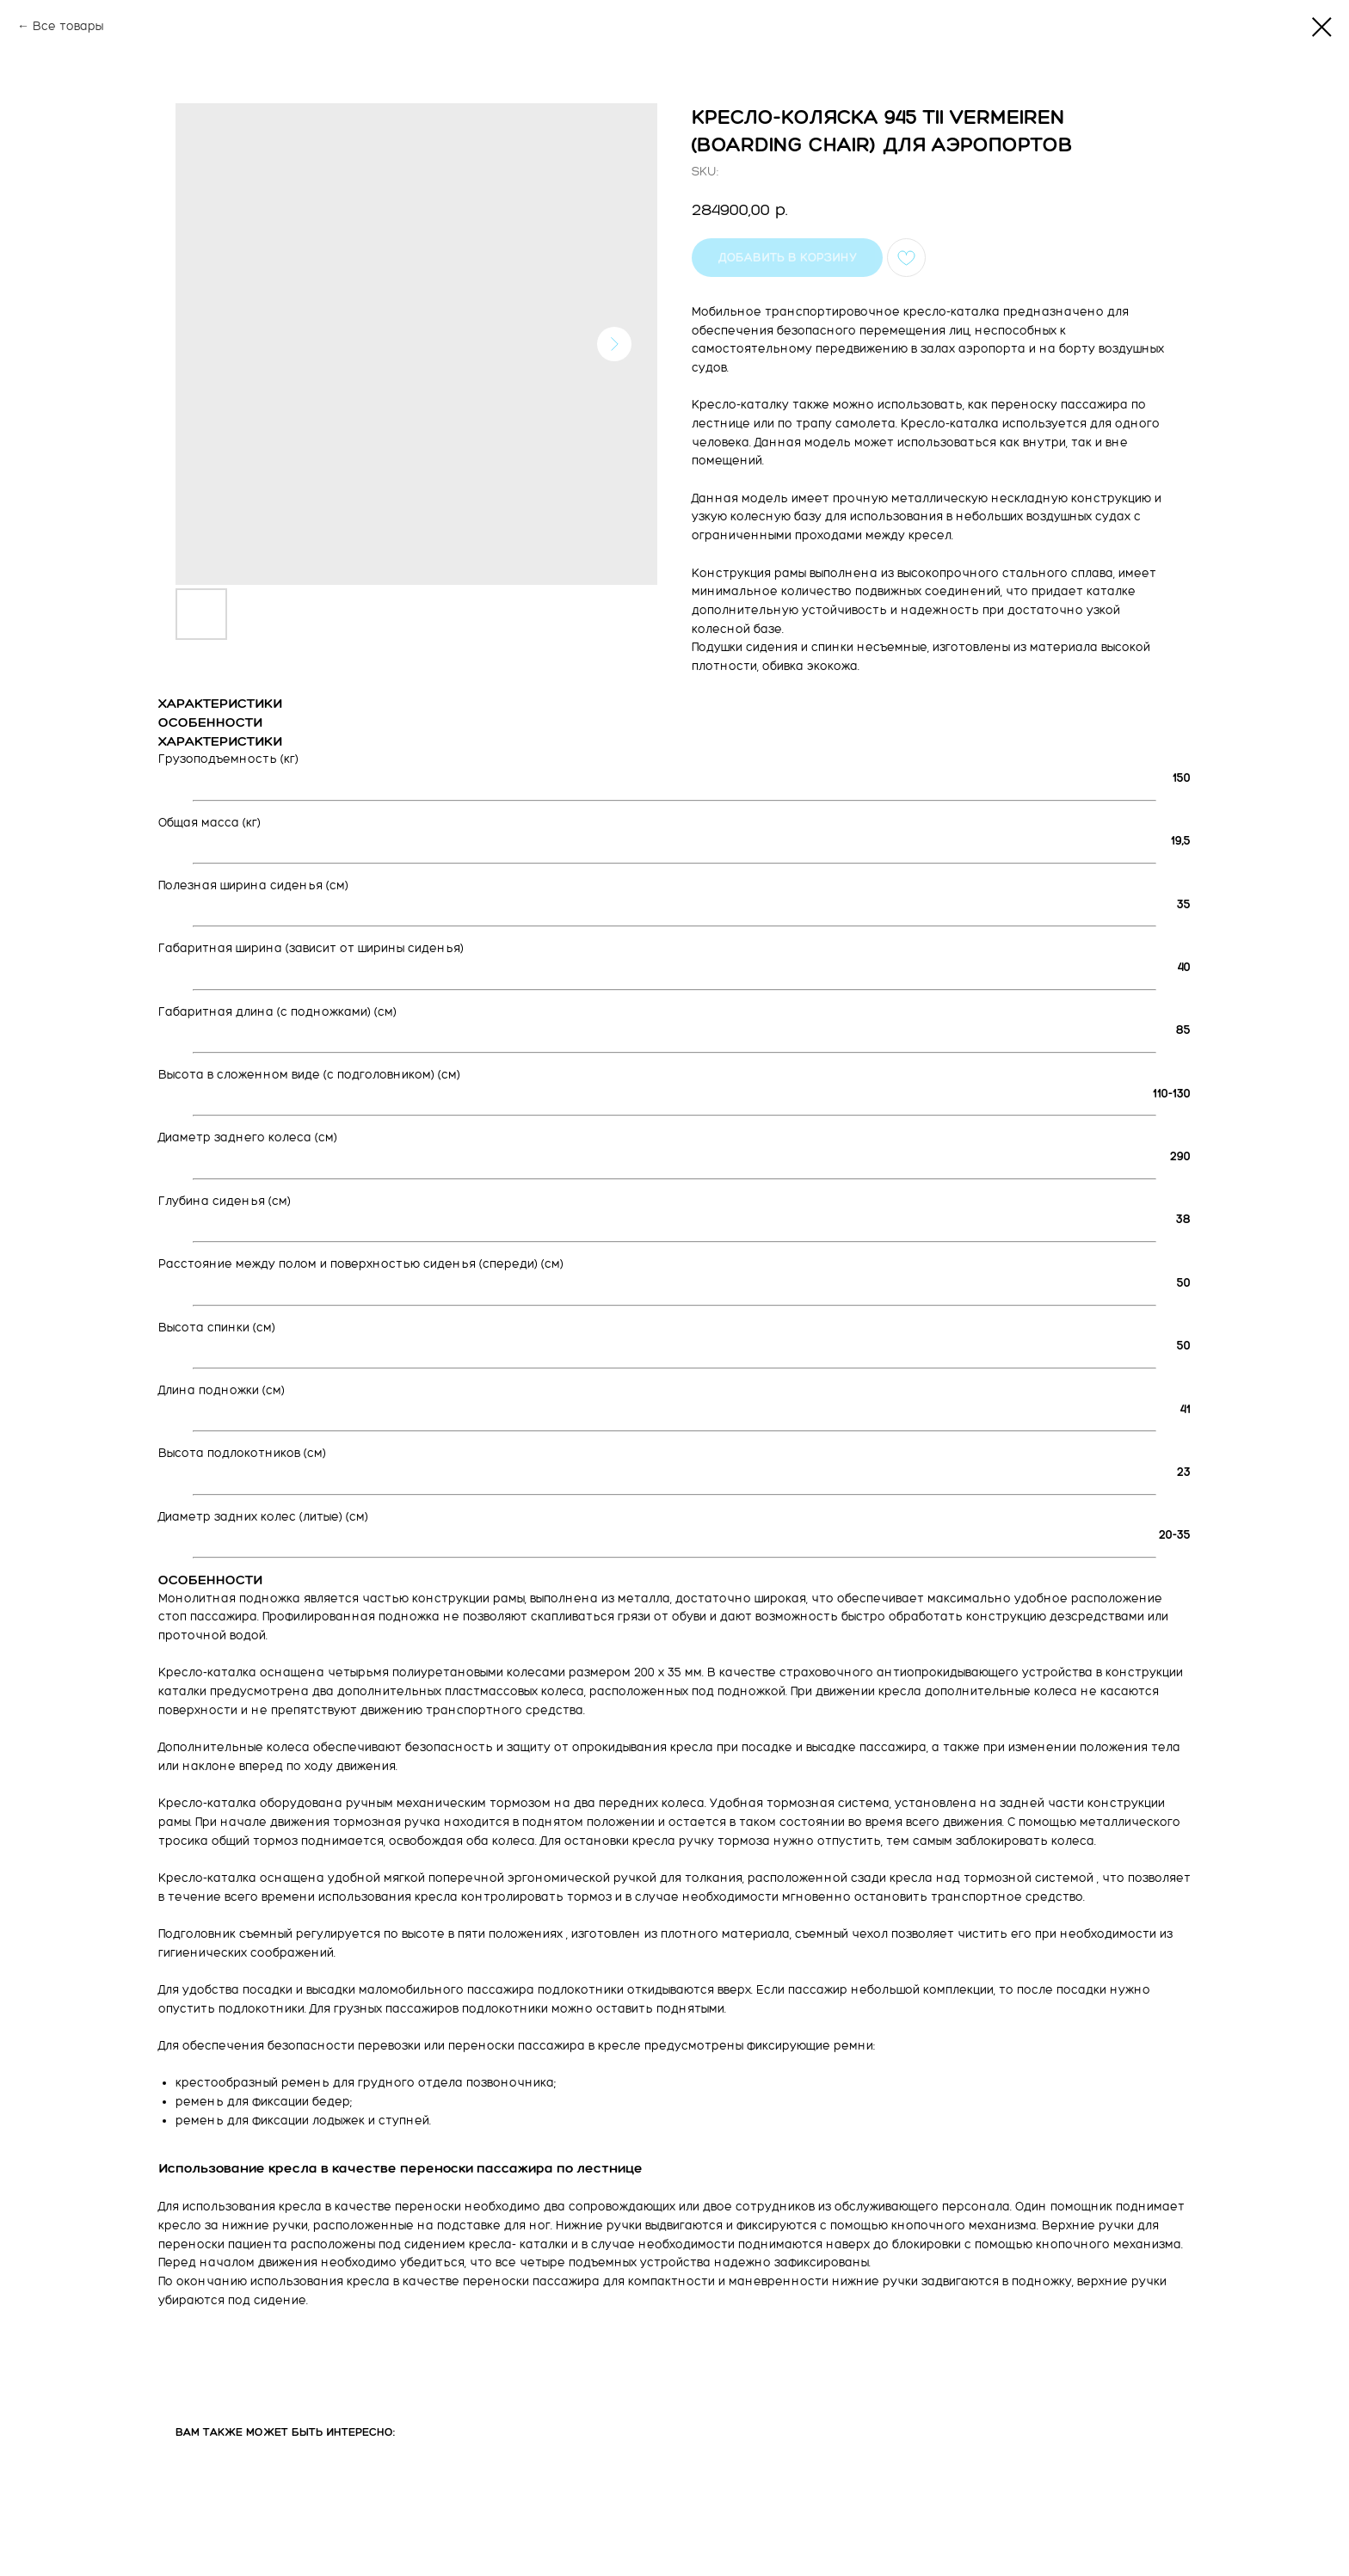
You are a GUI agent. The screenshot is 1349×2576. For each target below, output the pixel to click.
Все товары (68, 26)
